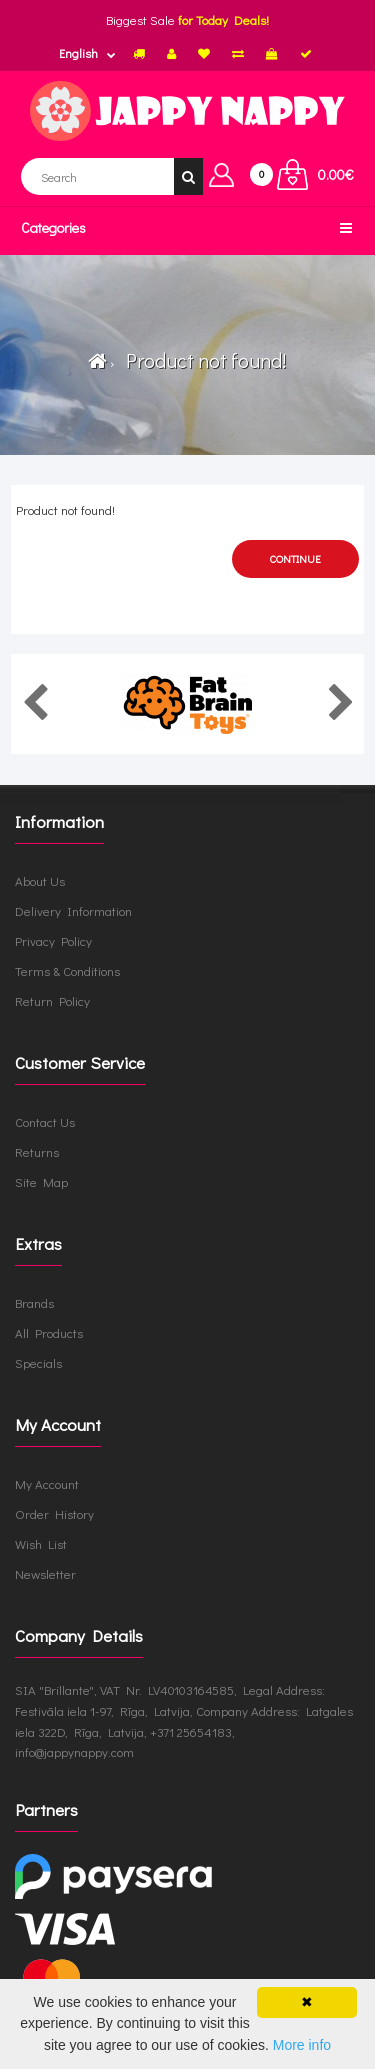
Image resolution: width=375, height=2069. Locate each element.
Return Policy (52, 1000)
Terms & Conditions (67, 970)
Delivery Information (73, 910)
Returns (37, 1151)
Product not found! (202, 360)
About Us (40, 880)
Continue (295, 558)
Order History (54, 1513)
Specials (38, 1362)
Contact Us (45, 1121)
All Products (49, 1332)
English (78, 53)
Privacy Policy (53, 940)
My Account (47, 1483)
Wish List (41, 1543)
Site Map (41, 1181)
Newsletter (45, 1573)
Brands (34, 1302)
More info (302, 2045)
